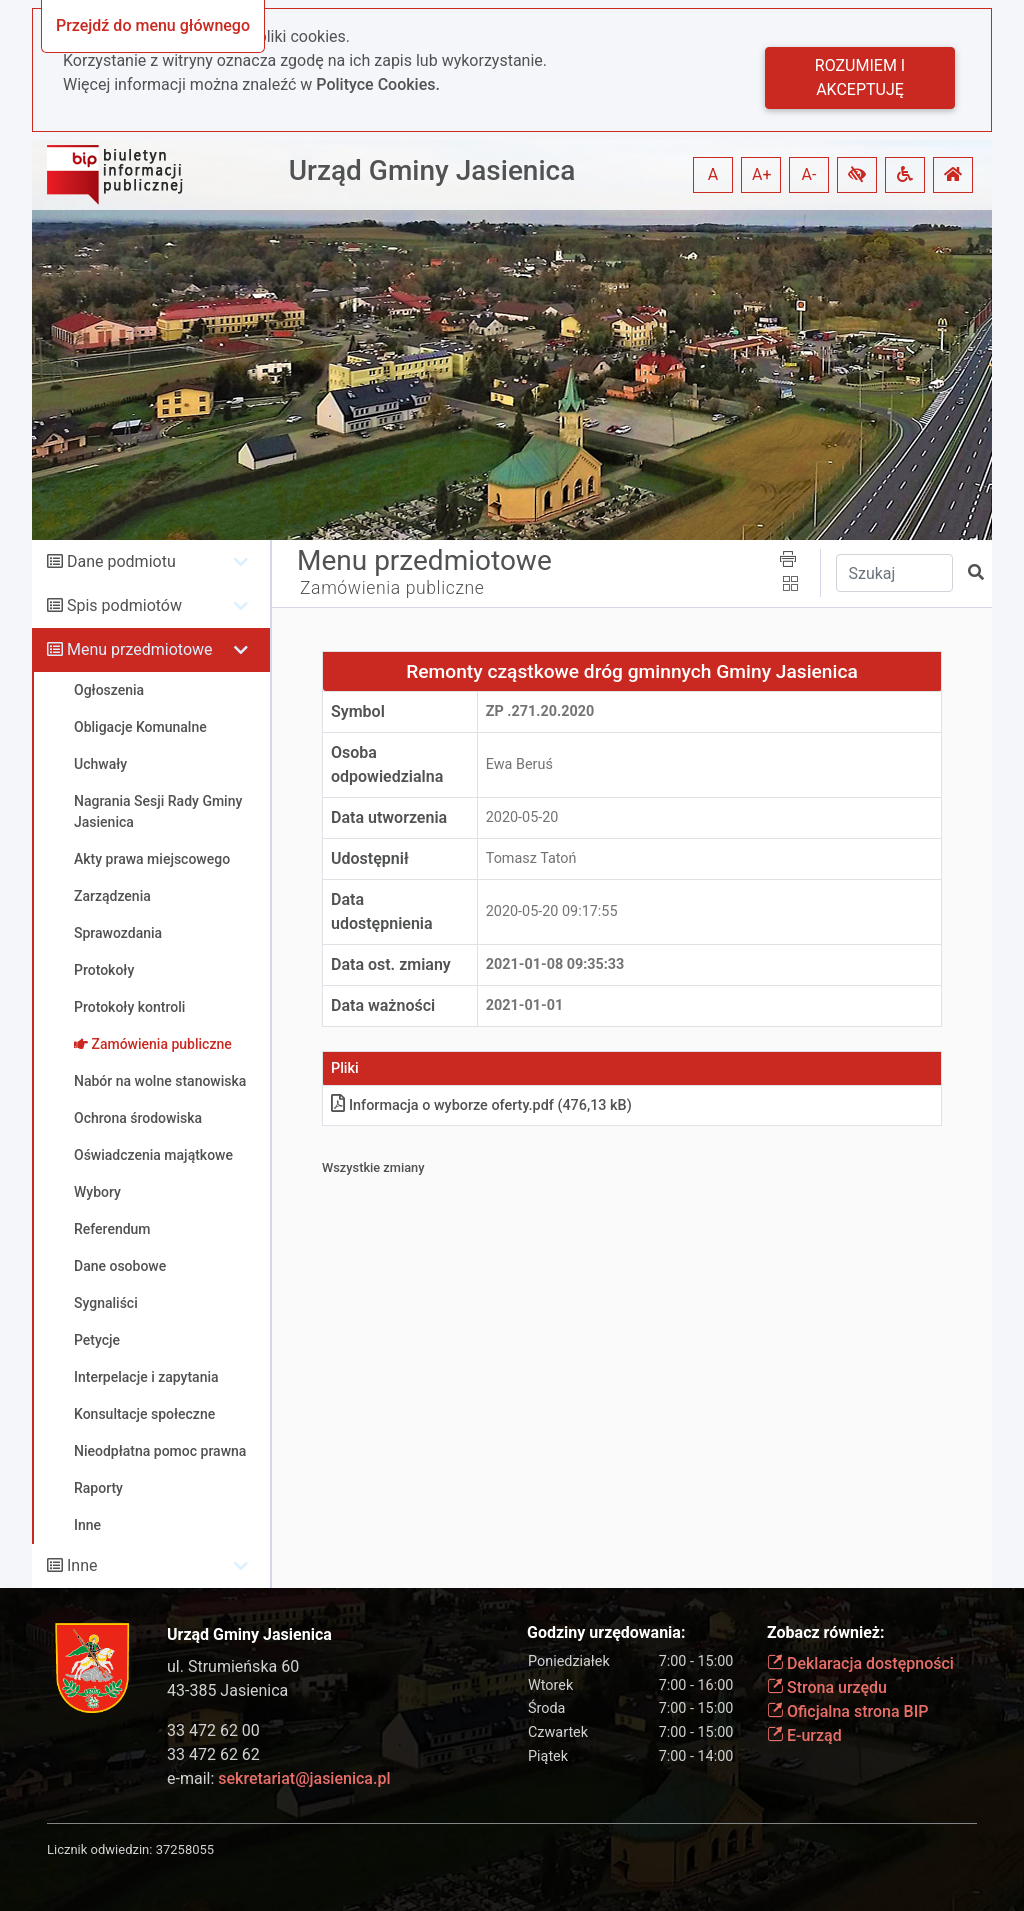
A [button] (713, 174)
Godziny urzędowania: (606, 1632)
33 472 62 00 (213, 1730)
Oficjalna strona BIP (847, 1711)
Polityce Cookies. (378, 84)
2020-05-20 (522, 817)
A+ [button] (762, 174)
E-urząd (804, 1735)
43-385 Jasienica (227, 1690)
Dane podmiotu (121, 561)
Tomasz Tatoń (531, 858)
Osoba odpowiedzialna (387, 764)
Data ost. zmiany (391, 964)
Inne (82, 1565)
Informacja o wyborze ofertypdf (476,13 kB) (481, 1105)
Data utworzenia (389, 817)
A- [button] (809, 174)
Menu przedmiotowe (140, 649)
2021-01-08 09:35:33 (555, 964)
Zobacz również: (826, 1632)
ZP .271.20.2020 (540, 711)
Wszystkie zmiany (373, 1167)
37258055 (185, 1849)
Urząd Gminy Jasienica (432, 170)
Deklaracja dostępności (860, 1663)
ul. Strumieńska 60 (233, 1666)
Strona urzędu (827, 1687)
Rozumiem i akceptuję (860, 77)
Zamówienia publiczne (392, 588)
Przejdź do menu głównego (153, 25)
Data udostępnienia (382, 911)
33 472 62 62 (213, 1754)
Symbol (358, 711)
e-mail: (278, 1778)
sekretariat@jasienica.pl (304, 1778)
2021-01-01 (524, 1005)
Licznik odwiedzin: (99, 1849)
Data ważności (383, 1005)
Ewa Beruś (519, 764)
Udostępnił (370, 858)
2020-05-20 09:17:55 (552, 911)
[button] (857, 175)
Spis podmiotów (124, 605)
